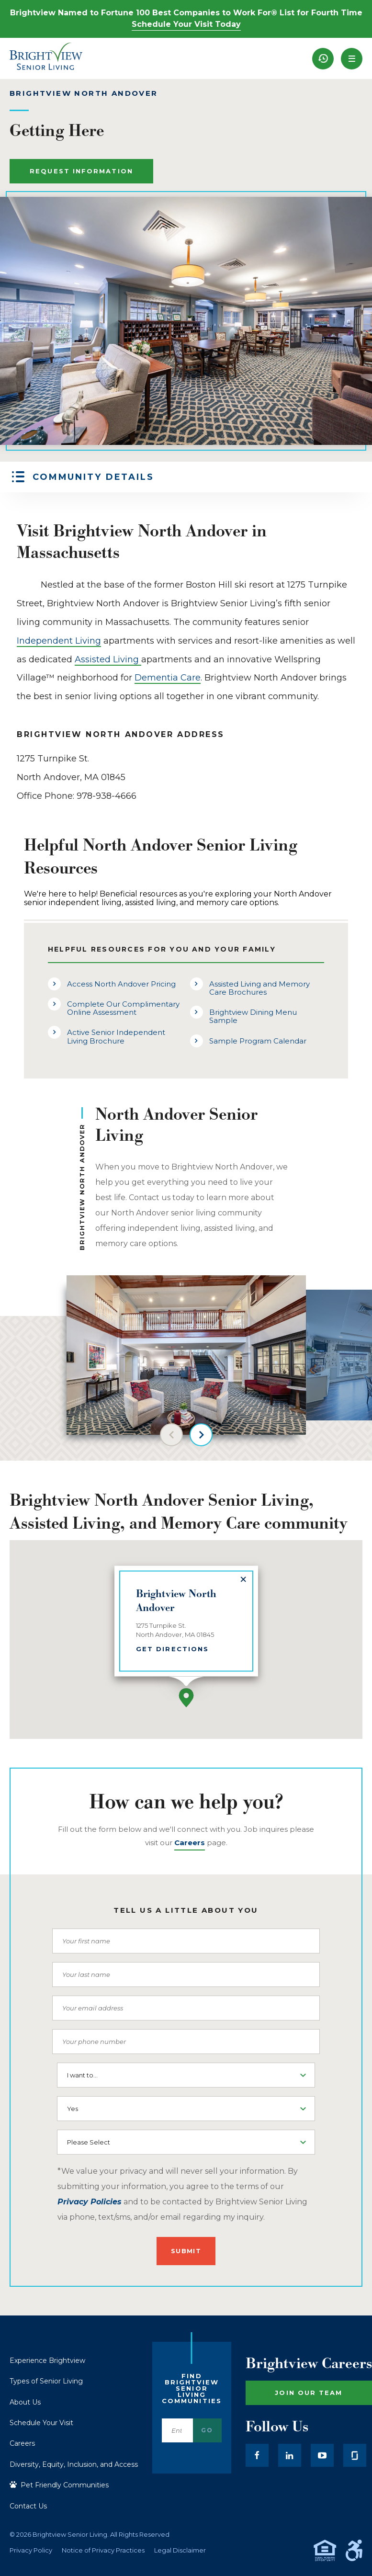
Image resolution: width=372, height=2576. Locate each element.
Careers (22, 2443)
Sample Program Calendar (257, 1040)
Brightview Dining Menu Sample (253, 1016)
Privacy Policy (31, 2550)
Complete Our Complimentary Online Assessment (123, 1008)
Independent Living (59, 640)
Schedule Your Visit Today (186, 24)
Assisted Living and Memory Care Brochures (259, 988)
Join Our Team (308, 2392)
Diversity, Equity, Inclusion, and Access (74, 2464)
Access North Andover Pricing (121, 983)
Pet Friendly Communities (59, 2485)
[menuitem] (323, 58)
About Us (25, 2402)
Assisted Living (108, 659)
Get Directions (172, 1648)
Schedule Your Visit (41, 2423)
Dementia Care (168, 677)
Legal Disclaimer (180, 2550)
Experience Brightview (47, 2360)
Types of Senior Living (46, 2381)
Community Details (93, 477)
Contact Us (28, 2506)
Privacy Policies (89, 2201)
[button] (351, 58)
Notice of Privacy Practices (103, 2550)
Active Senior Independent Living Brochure (116, 1036)
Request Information (81, 171)
